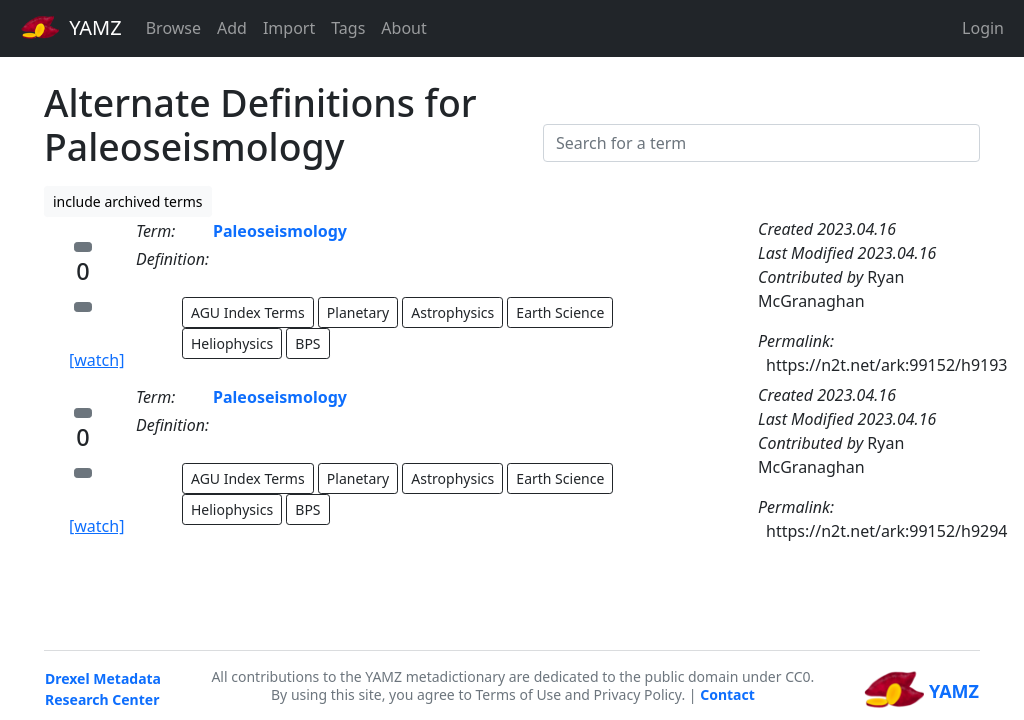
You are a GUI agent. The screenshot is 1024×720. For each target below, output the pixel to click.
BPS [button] (307, 343)
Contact (727, 694)
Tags (348, 28)
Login (983, 28)
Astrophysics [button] (452, 312)
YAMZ (71, 27)
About (403, 28)
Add (232, 28)
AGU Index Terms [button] (248, 312)
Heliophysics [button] (232, 343)
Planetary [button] (358, 312)
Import (289, 28)
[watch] (96, 360)
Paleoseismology (280, 231)
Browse (173, 28)
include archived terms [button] (128, 201)
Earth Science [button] (560, 312)
